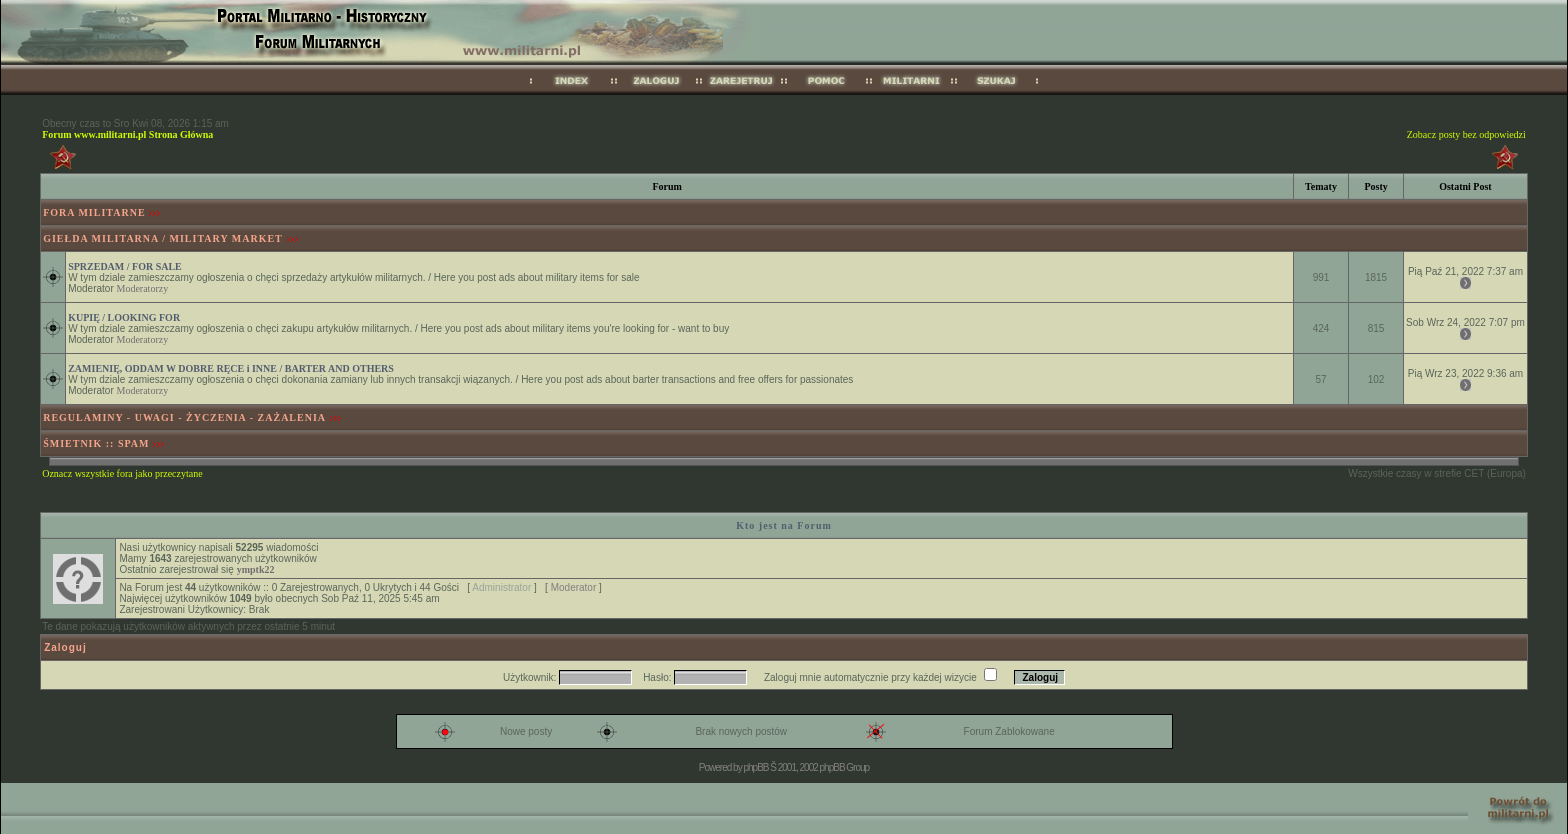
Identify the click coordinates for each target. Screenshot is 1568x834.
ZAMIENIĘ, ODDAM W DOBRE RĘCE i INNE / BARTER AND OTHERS (231, 368)
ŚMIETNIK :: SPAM (96, 443)
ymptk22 (256, 569)
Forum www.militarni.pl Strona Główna (127, 134)
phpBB (755, 767)
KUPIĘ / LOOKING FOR (124, 317)
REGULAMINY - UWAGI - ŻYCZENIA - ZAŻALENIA (184, 417)
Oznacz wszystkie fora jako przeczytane (122, 473)
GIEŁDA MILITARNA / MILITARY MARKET (163, 238)
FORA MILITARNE (94, 212)
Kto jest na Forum (784, 525)
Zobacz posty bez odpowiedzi (1466, 134)
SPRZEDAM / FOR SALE (125, 266)
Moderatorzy (143, 288)
